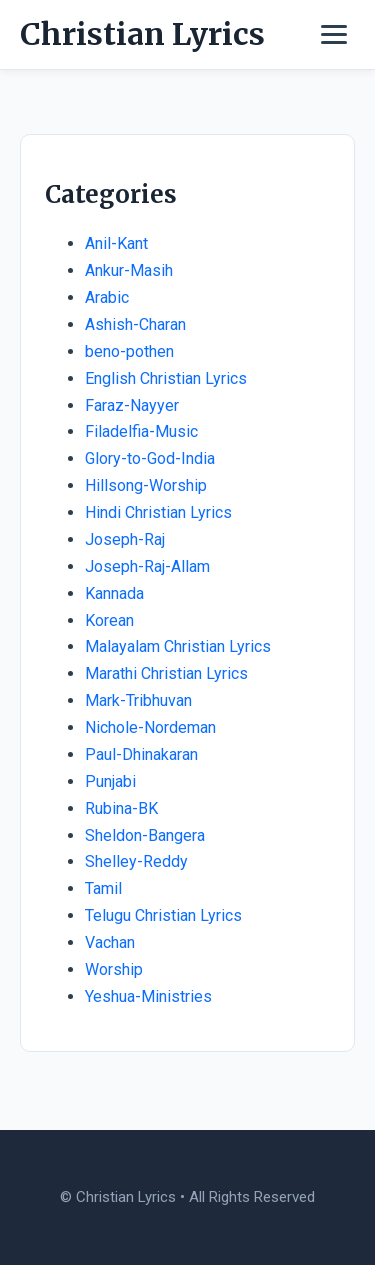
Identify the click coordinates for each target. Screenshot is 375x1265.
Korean (109, 620)
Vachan (110, 942)
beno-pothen (129, 351)
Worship (114, 969)
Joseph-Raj (125, 539)
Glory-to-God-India (150, 458)
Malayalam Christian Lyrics (178, 646)
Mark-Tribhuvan (138, 700)
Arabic (107, 297)
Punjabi (110, 781)
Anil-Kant (116, 243)
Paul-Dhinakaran (141, 754)
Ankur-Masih (129, 270)
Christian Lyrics (142, 34)
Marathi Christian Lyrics (166, 673)
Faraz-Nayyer (132, 405)
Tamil (103, 888)
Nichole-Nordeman (150, 727)
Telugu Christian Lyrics (163, 915)
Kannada (114, 593)
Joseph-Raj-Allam (147, 566)
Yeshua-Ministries (148, 996)
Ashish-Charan (135, 324)
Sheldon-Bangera (145, 835)
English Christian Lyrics (166, 378)
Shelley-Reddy (136, 861)
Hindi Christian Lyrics (158, 512)
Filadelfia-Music (141, 431)
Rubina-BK (121, 808)
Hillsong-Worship (146, 485)
